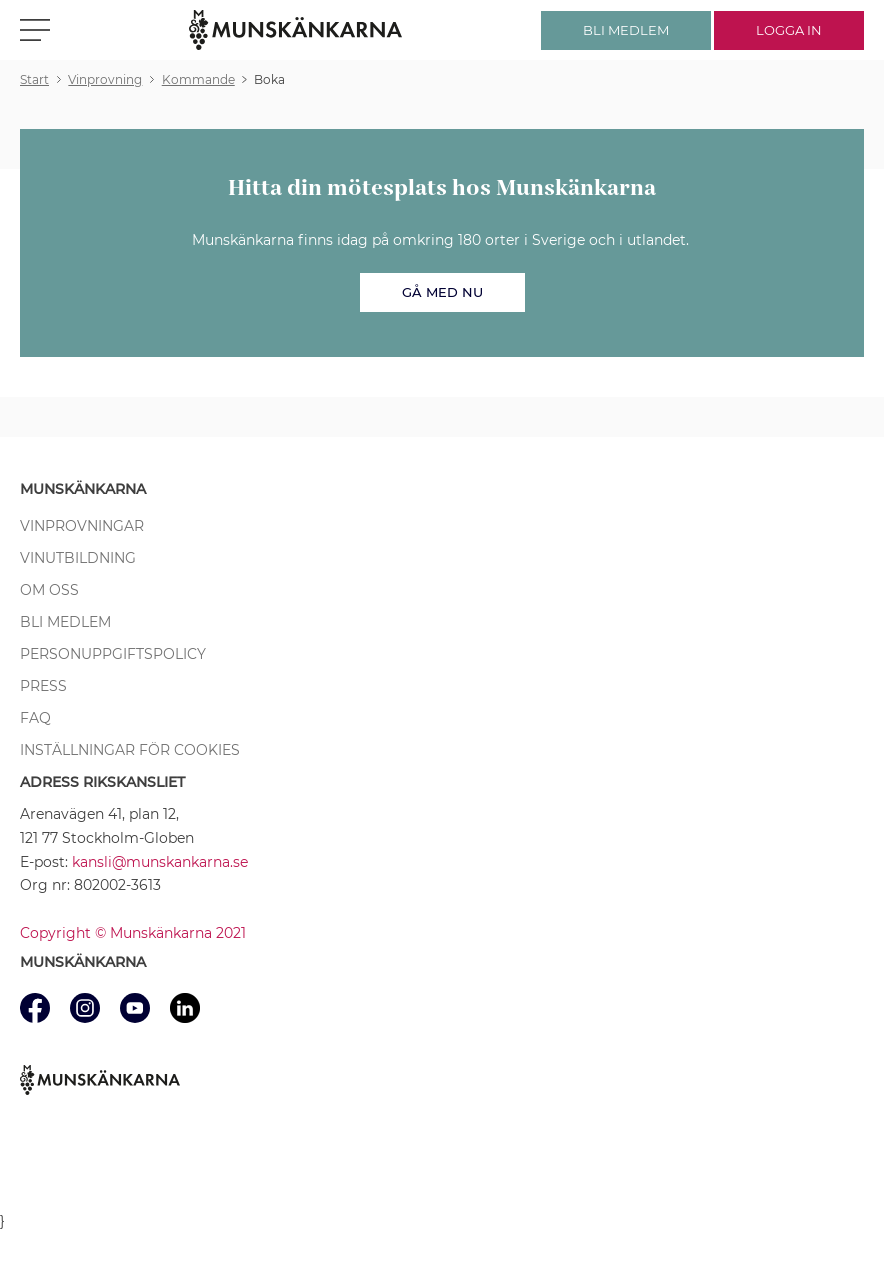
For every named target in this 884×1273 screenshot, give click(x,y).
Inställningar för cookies (130, 750)
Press (43, 686)
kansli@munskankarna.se (160, 862)
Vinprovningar (82, 526)
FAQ (35, 718)
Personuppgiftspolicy (113, 654)
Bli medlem (65, 622)
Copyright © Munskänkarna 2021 (133, 933)
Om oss (49, 590)
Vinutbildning (78, 558)
